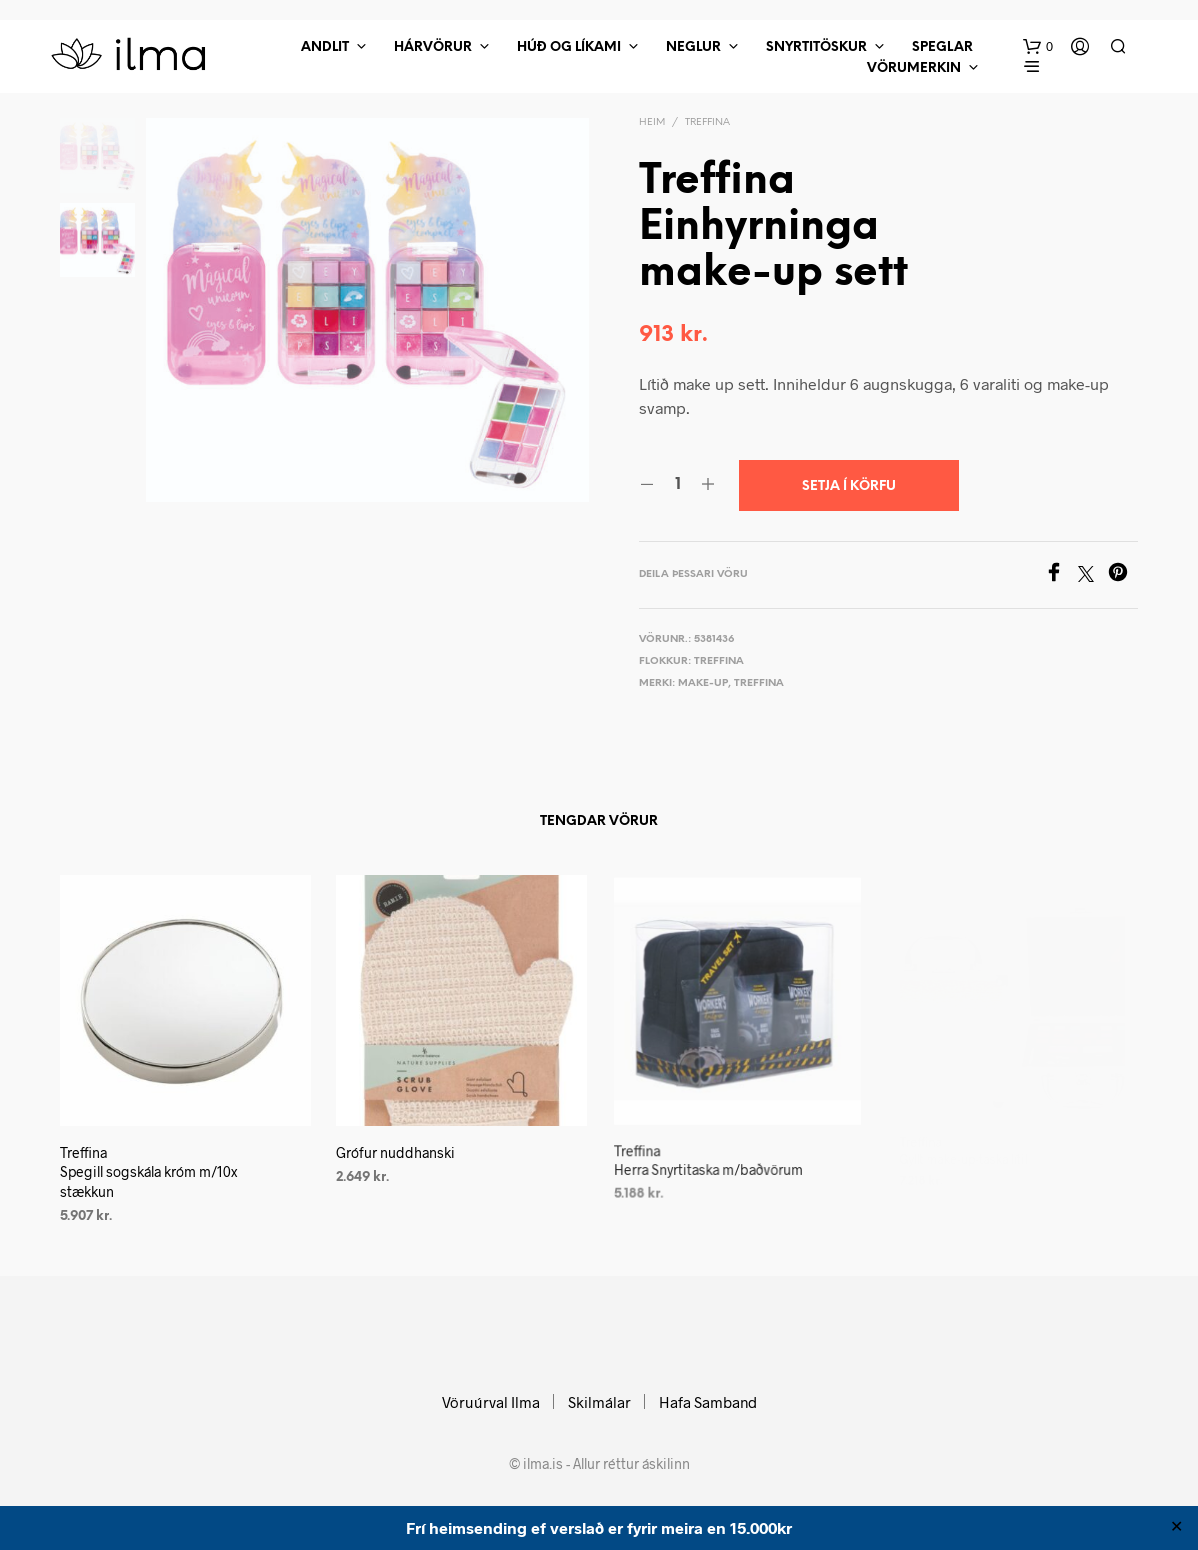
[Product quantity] (677, 485)
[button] (1038, 47)
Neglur (693, 47)
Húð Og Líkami (569, 47)
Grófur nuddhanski (399, 1145)
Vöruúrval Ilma (491, 1402)
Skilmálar (599, 1402)
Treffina (707, 122)
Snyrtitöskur (816, 47)
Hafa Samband (708, 1402)
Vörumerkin (914, 68)
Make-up (703, 683)
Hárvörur (433, 47)
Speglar (942, 47)
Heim (652, 122)
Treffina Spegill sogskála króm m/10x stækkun (148, 1171)
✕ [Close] (1176, 1528)
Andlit (325, 47)
